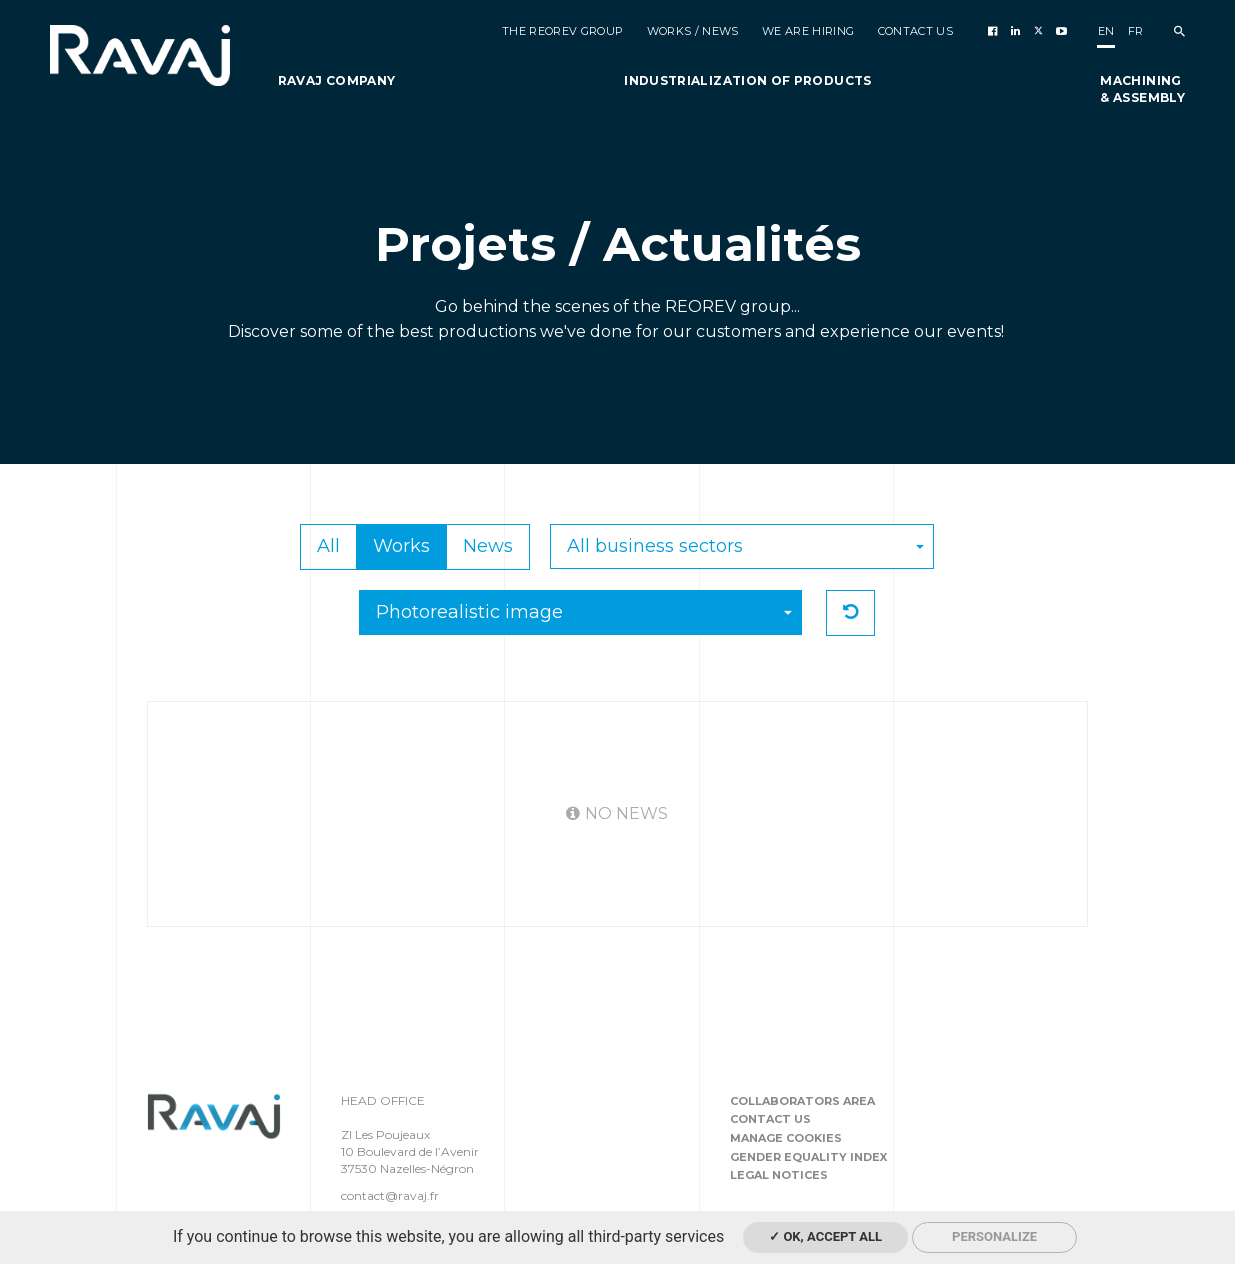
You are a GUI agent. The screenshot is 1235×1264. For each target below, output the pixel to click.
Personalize (994, 1236)
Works (401, 546)
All (328, 546)
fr (1136, 31)
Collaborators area (802, 1101)
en (1106, 31)
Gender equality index (808, 1157)
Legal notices (779, 1175)
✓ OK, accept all (825, 1236)
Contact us (770, 1119)
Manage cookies (786, 1138)
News (488, 546)
